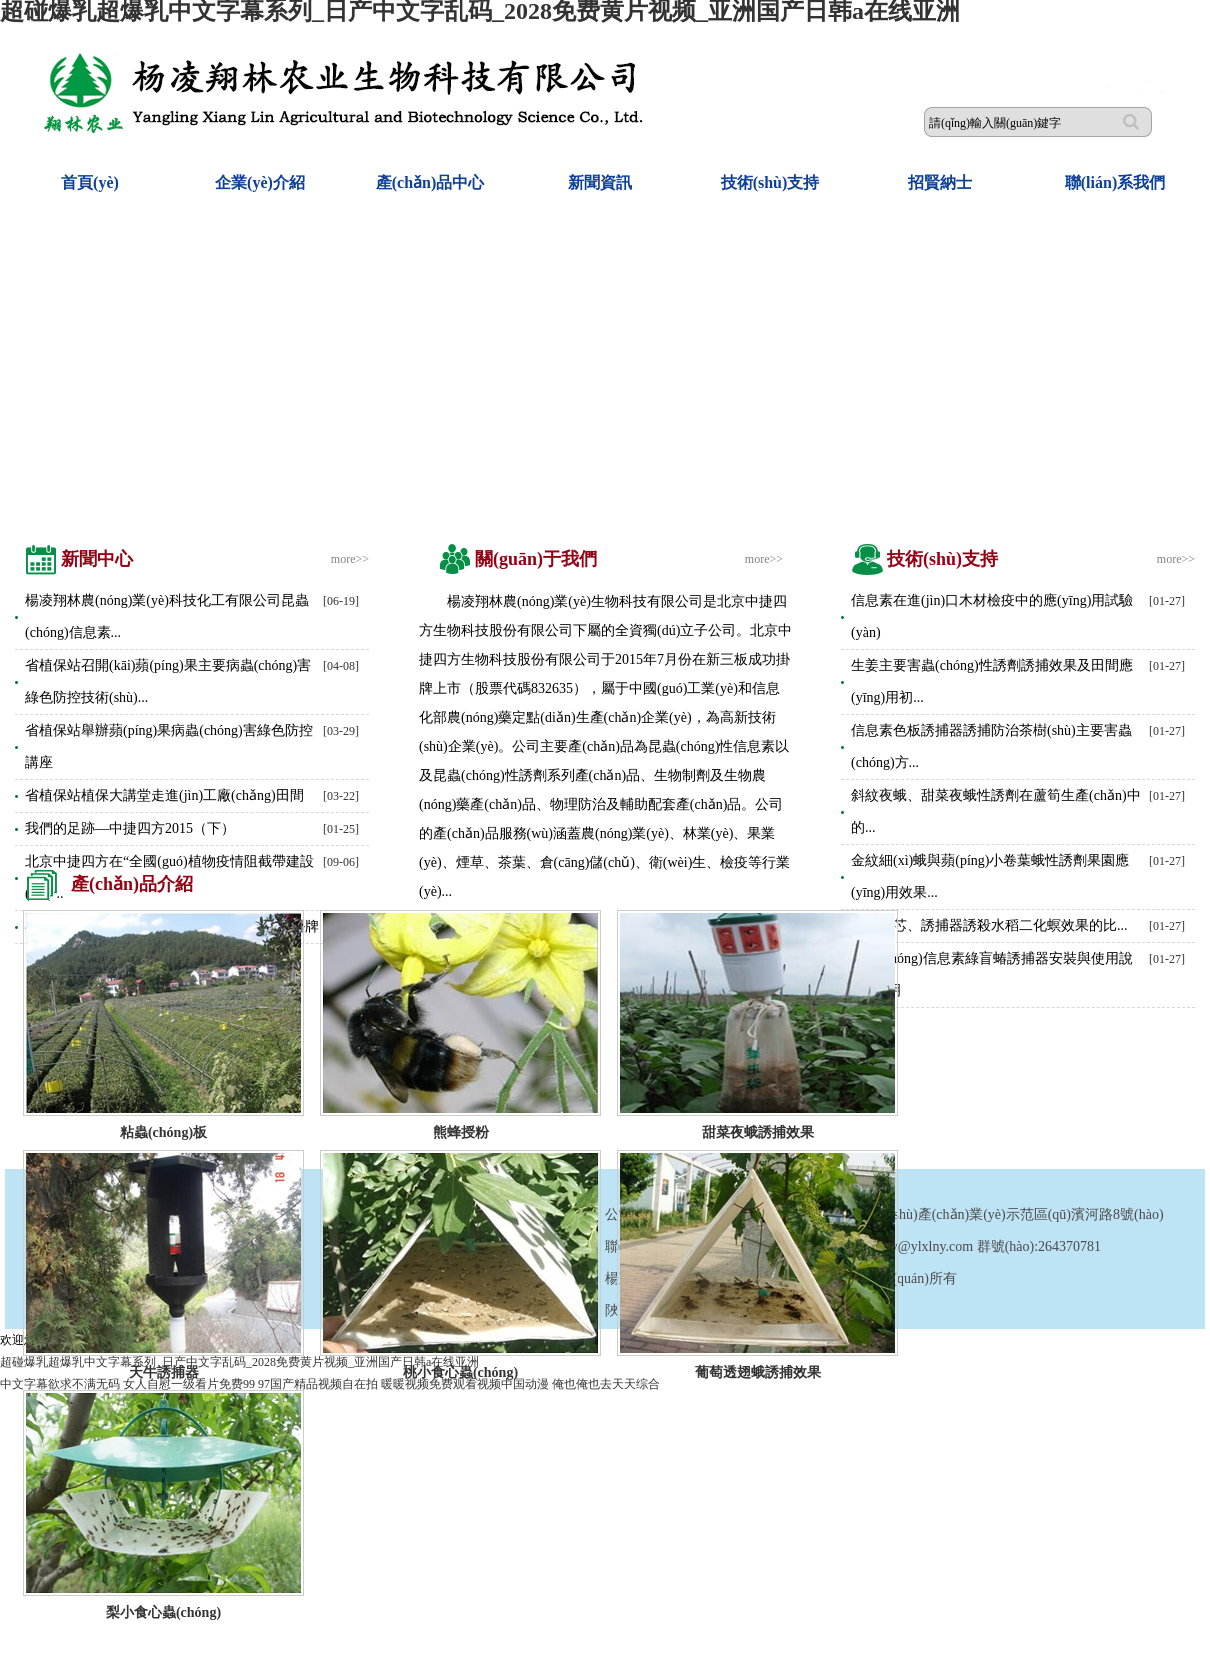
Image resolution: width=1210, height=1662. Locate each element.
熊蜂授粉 (461, 1132)
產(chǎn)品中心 (430, 182)
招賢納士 (940, 182)
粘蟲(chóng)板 (163, 1132)
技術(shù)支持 (770, 182)
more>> (350, 559)
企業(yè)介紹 (260, 182)
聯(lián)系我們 (1115, 182)
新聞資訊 (600, 182)
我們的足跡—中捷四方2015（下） (130, 828)
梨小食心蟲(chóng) (163, 1612)
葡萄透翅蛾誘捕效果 (758, 1372)
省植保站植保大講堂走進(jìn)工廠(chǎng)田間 (164, 795)
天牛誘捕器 (164, 1372)
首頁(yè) (90, 182)
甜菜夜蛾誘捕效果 (758, 1132)
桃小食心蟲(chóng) (460, 1372)
